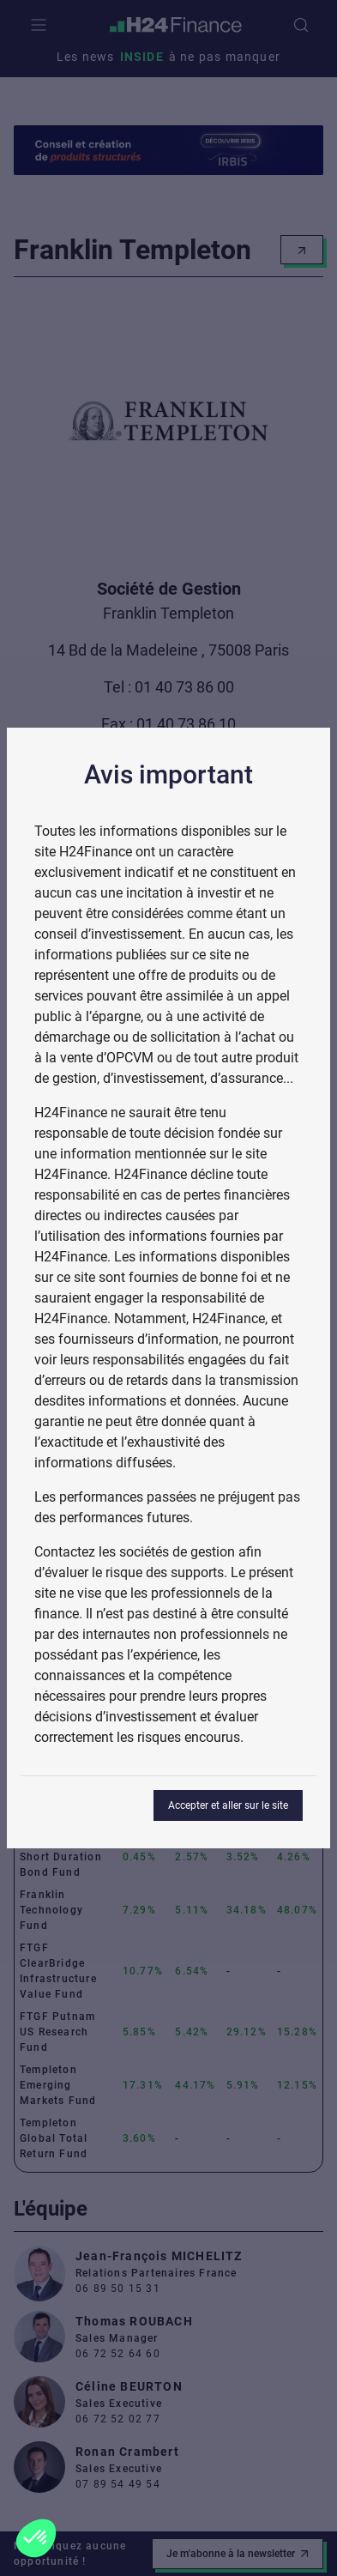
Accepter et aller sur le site (228, 1805)
